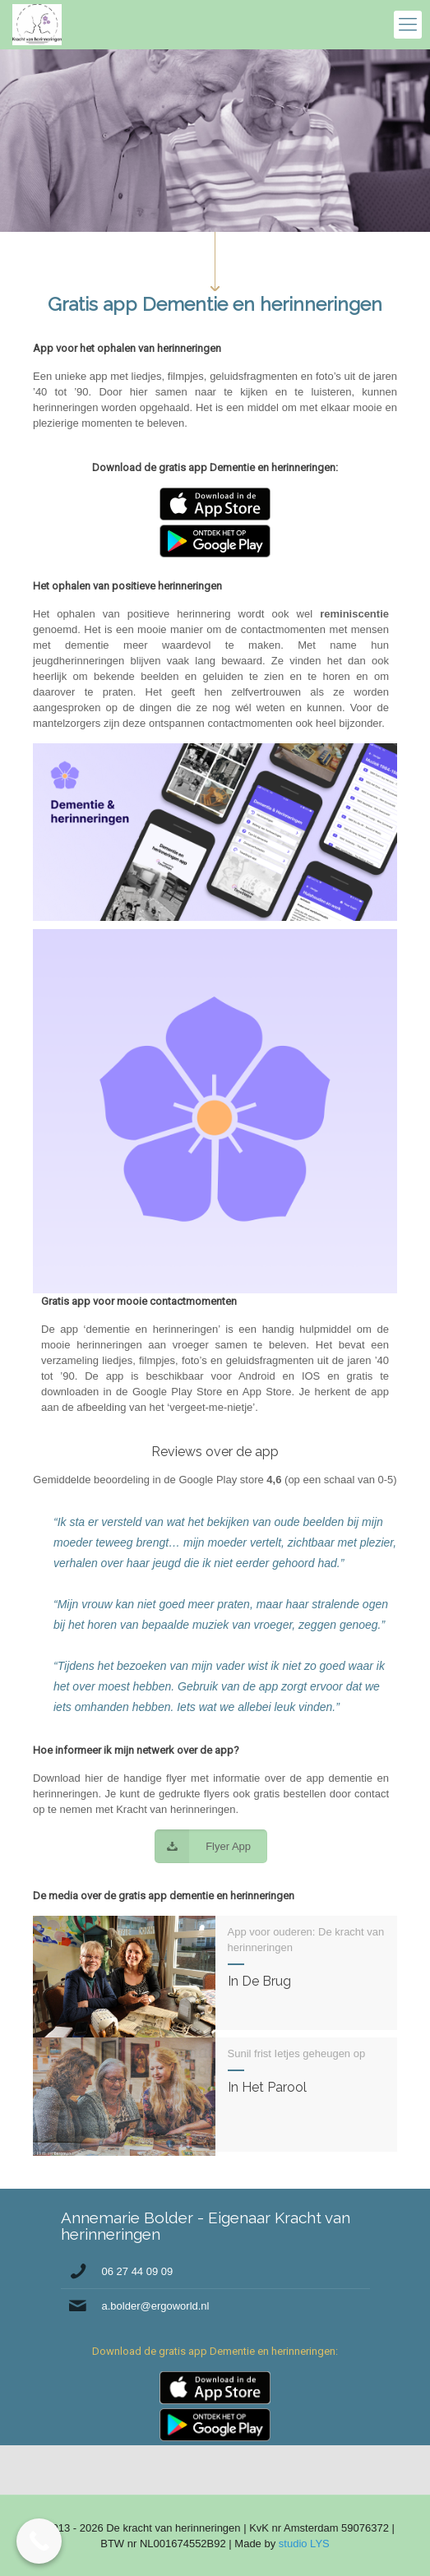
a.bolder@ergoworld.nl (156, 2306)
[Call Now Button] (39, 2541)
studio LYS (304, 2543)
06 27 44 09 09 (137, 2271)
